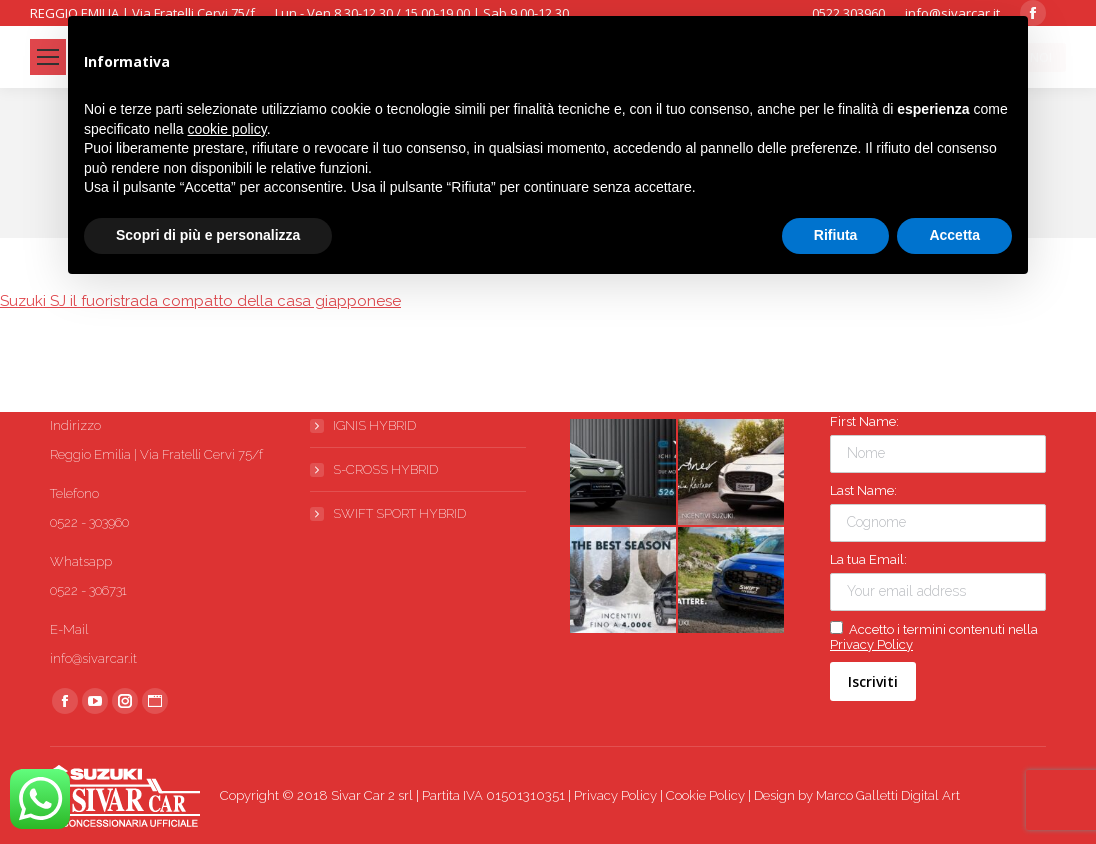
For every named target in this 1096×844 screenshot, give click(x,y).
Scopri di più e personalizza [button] (208, 235)
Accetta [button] (954, 235)
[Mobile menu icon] (48, 57)
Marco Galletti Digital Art (888, 795)
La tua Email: (868, 559)
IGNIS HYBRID (374, 425)
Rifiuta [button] (836, 235)
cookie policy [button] (227, 129)
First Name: (864, 421)
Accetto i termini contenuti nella (934, 636)
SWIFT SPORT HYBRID (399, 513)
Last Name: (863, 490)
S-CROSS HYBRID (385, 469)
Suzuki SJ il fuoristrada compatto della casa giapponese (200, 301)
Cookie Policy (705, 795)
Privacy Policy (871, 644)
